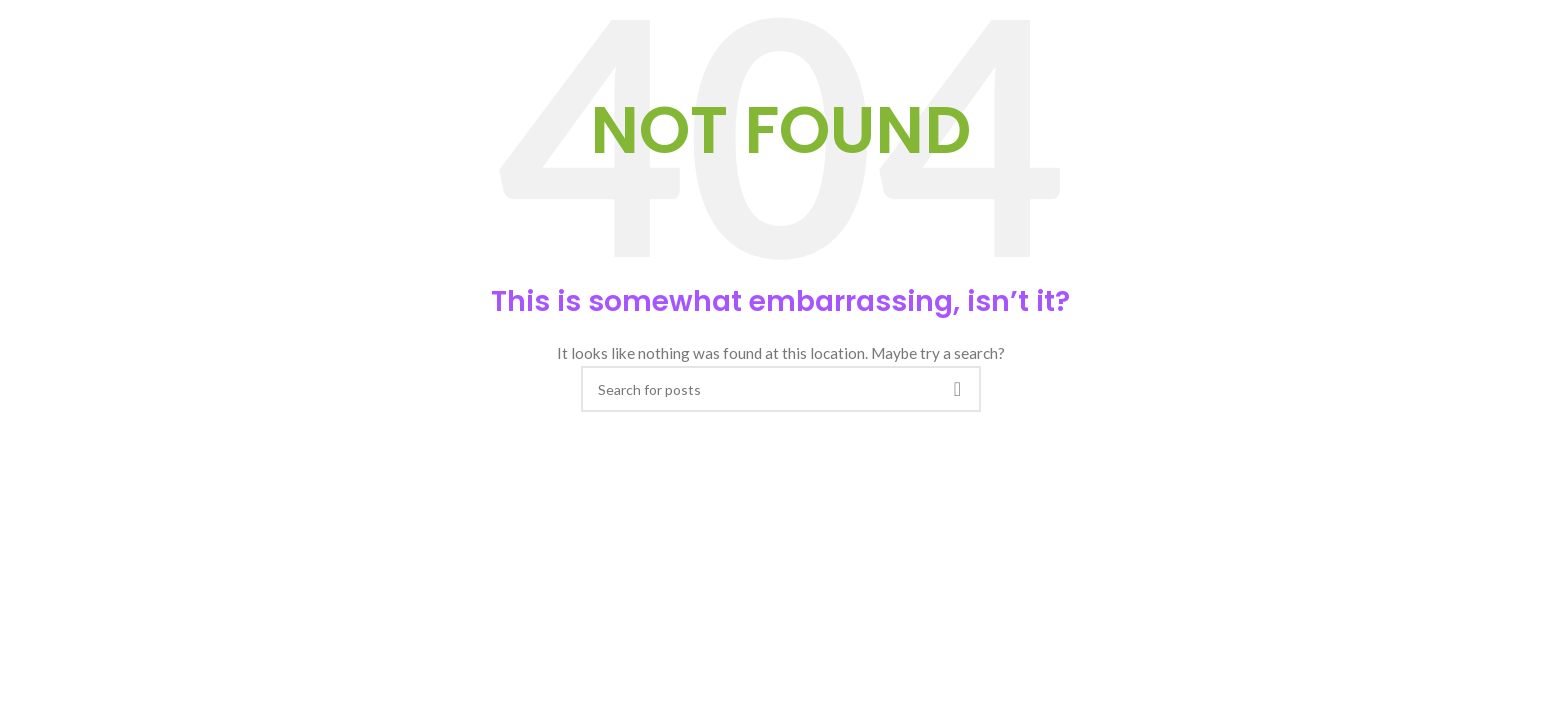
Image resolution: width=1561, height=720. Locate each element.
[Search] (781, 389)
